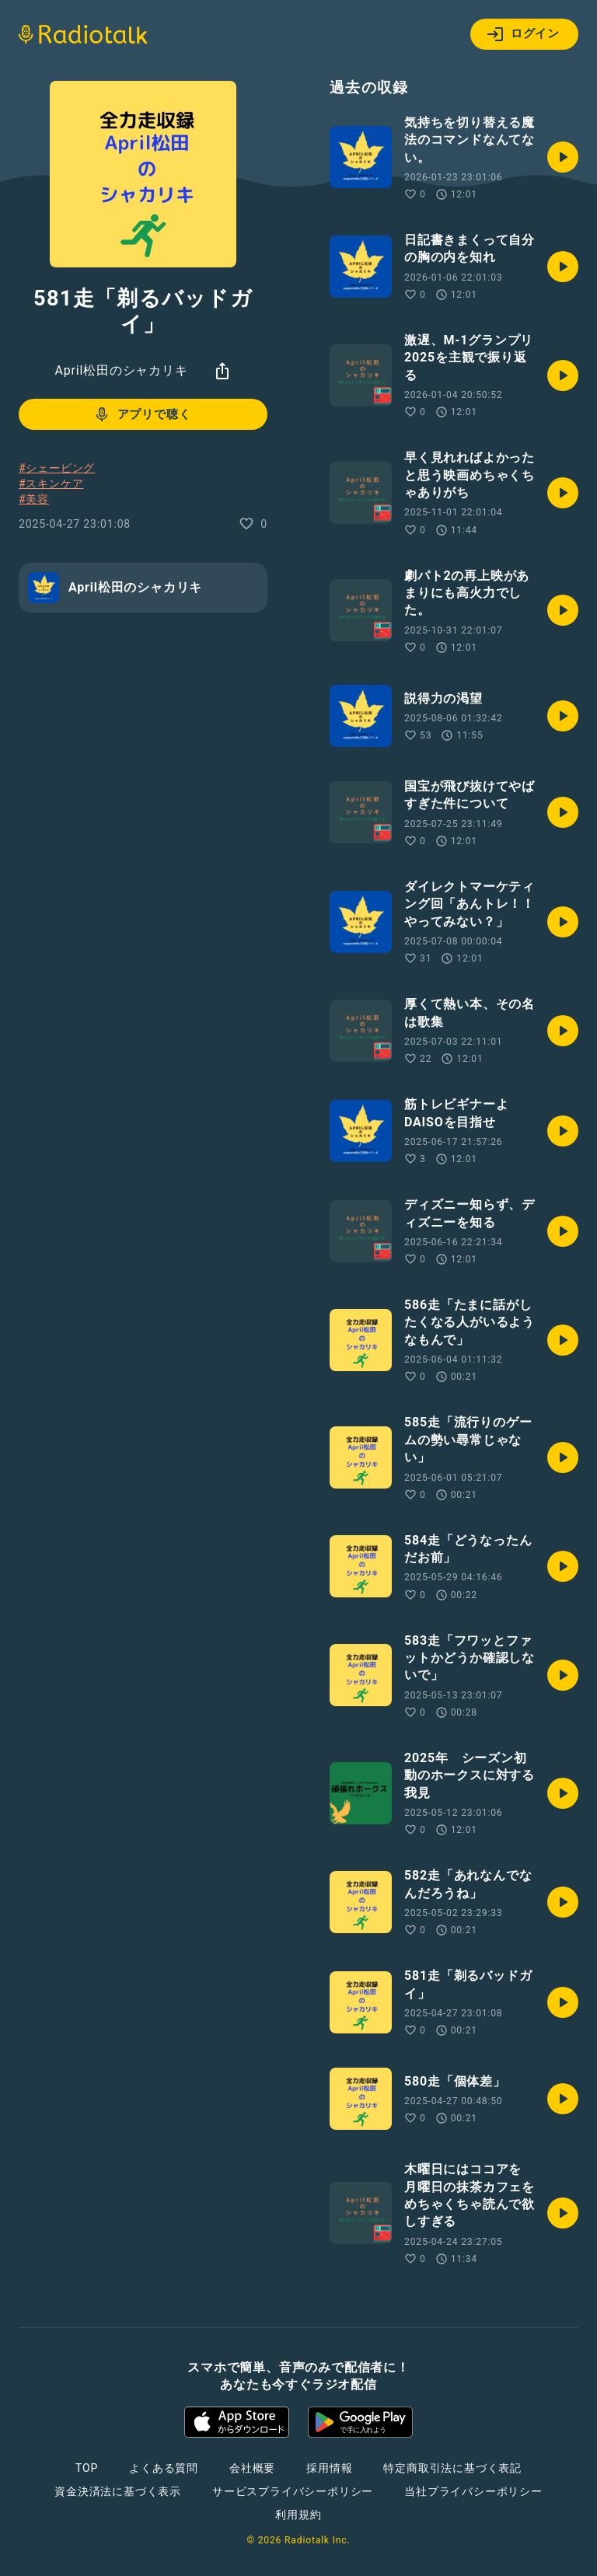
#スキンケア (51, 483)
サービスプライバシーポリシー (292, 2491)
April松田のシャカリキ (120, 370)
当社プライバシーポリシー (473, 2491)
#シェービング (57, 468)
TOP (86, 2468)
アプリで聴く (142, 414)
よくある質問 (163, 2468)
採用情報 (329, 2468)
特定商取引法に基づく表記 (452, 2468)
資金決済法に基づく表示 (117, 2491)
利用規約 (298, 2514)
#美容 (34, 499)
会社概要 (252, 2468)
